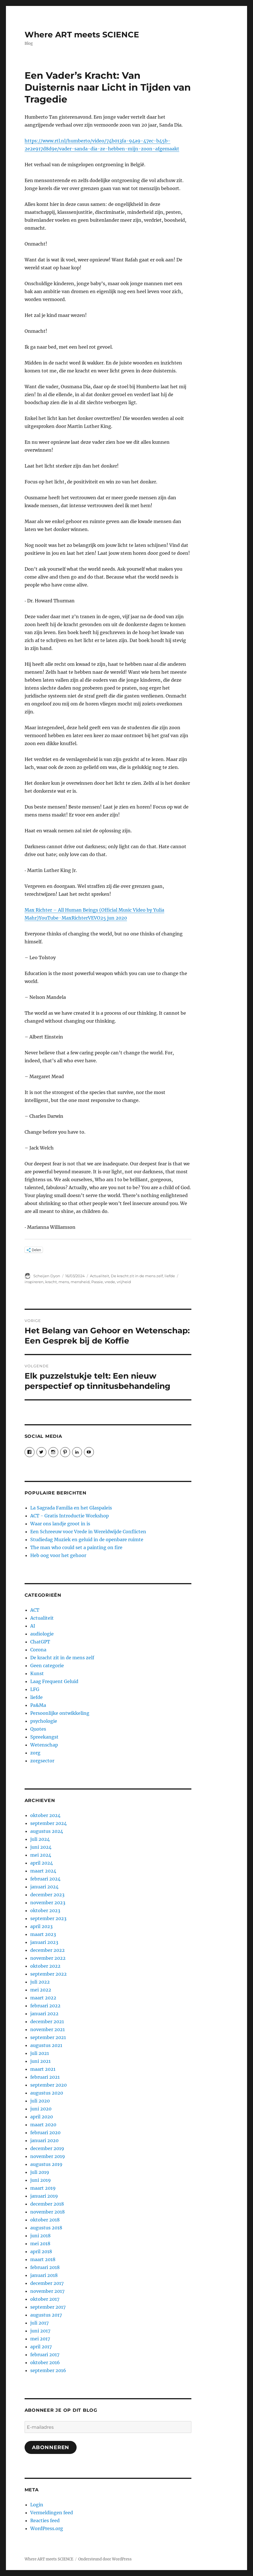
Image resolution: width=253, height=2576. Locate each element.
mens (64, 1282)
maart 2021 (42, 2069)
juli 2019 (39, 2172)
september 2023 (48, 1918)
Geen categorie (47, 1665)
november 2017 (47, 2291)
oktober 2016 (45, 2362)
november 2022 (48, 1958)
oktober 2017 (44, 2299)
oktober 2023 (45, 1910)
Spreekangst (44, 1737)
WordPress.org (46, 2528)
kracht (51, 1282)
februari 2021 (45, 2077)
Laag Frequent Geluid (54, 1681)
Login (36, 2504)
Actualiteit (99, 1276)
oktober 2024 (45, 1815)
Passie (97, 1282)
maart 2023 (43, 1934)
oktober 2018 (45, 2220)
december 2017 (47, 2283)
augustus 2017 (46, 2315)
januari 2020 (44, 2140)
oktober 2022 (45, 1966)
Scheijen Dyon (46, 1276)
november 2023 (47, 1902)
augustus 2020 (46, 2093)
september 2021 (48, 2037)
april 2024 (41, 1863)
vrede (110, 1282)
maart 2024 (43, 1871)
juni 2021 (40, 2061)
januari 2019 (44, 2196)
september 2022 (48, 1974)
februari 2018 (45, 2267)
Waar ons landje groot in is (60, 1523)
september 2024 (48, 1823)
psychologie (43, 1721)
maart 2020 (43, 2124)
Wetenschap (44, 1745)
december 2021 (47, 2021)
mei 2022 (40, 1990)
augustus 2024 (46, 1831)
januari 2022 (44, 2013)
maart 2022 (43, 1998)
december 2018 (47, 2204)
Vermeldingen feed (51, 2512)
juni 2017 (40, 2331)
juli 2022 (40, 1982)
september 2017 (48, 2307)
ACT (34, 1610)
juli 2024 (40, 1839)
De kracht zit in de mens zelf (137, 1276)
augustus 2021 (46, 2045)
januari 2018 (44, 2275)
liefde (170, 1276)
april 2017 (41, 2346)
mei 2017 (40, 2339)
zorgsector (42, 1760)
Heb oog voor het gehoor (58, 1555)
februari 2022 (45, 2005)
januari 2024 (44, 1887)
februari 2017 (44, 2354)
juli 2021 (39, 2053)
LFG (34, 1689)
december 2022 (47, 1950)
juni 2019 (40, 2180)
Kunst (37, 1673)
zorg (35, 1753)
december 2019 (47, 2148)
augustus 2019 (46, 2164)
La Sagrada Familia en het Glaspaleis (71, 1508)
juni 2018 (40, 2235)
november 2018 (47, 2212)
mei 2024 (40, 1855)
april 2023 (41, 1926)
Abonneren (51, 2447)
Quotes (38, 1729)
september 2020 (48, 2085)
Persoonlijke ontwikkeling (59, 1713)
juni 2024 (40, 1847)
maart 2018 (42, 2259)
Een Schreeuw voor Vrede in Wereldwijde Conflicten (88, 1531)
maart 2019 (43, 2188)
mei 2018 (40, 2243)
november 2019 (47, 2156)
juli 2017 (39, 2323)
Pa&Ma (38, 1705)
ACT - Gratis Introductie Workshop (69, 1516)
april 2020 (41, 2116)
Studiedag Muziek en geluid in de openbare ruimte (86, 1539)
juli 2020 (40, 2101)
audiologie (42, 1634)
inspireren (34, 1282)
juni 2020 (40, 2109)
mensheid (80, 1282)
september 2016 (48, 2370)
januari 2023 (44, 1942)
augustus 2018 (46, 2227)
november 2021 (47, 2029)
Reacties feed (45, 2520)
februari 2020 (45, 2132)
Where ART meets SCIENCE (82, 34)
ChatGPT (40, 1642)
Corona (38, 1649)
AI (32, 1626)
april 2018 (41, 2251)
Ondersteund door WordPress (105, 2559)
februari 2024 (45, 1879)
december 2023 (47, 1894)
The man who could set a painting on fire (76, 1547)
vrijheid (124, 1282)
